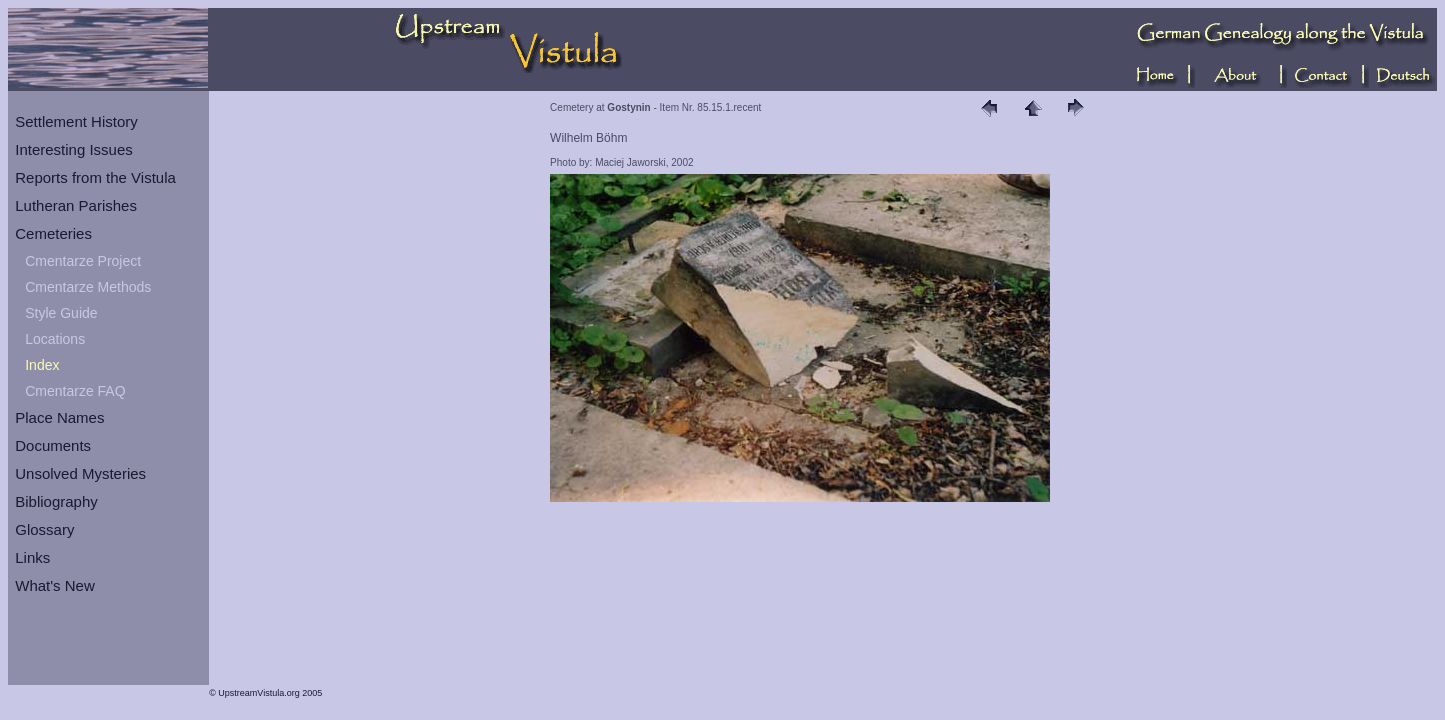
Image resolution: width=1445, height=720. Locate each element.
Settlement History (76, 121)
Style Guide (61, 313)
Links (32, 557)
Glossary (44, 529)
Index (42, 365)
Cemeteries (53, 233)
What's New (55, 585)
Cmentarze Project (83, 261)
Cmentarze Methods (88, 287)
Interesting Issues (74, 149)
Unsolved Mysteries (80, 473)
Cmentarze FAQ (75, 391)
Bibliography (56, 501)
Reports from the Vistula (95, 177)
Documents (53, 445)
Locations (55, 339)
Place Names (59, 417)
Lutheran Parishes (76, 205)
